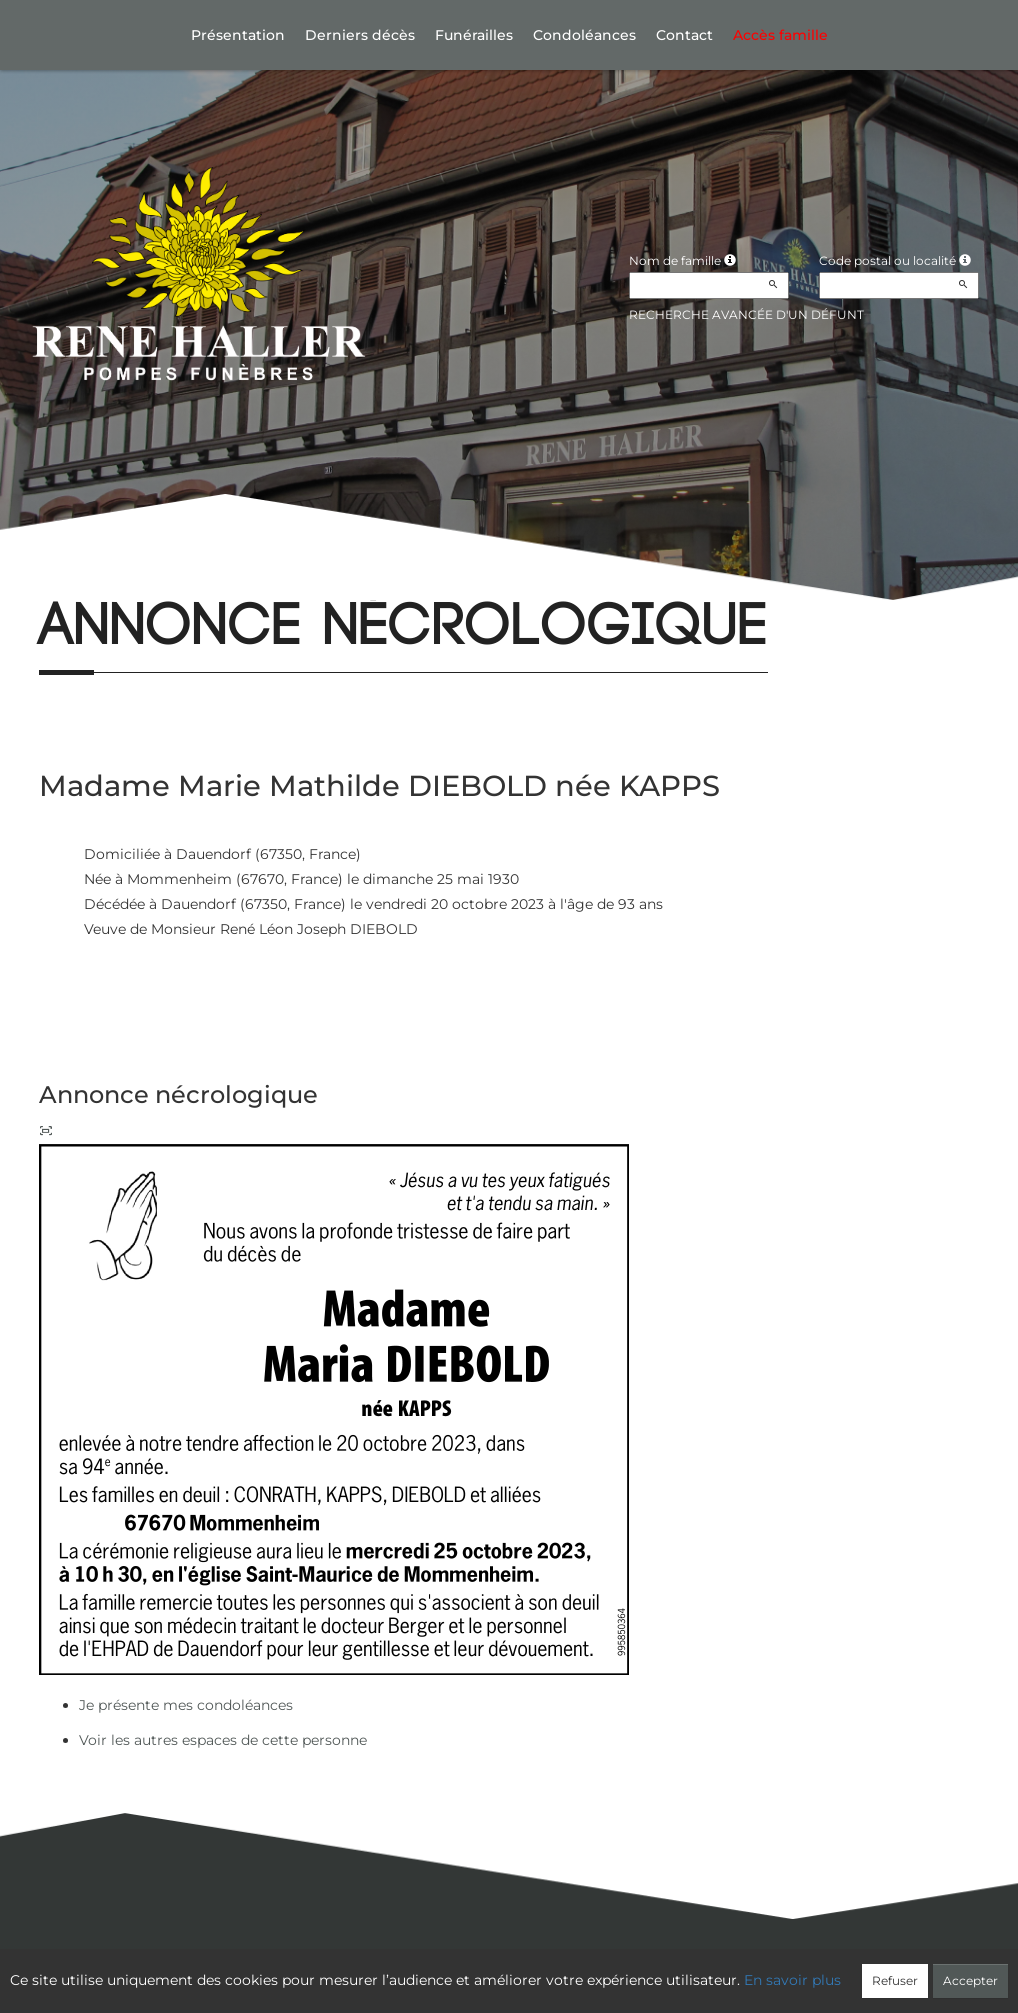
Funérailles (474, 35)
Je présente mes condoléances (186, 1705)
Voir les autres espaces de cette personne (223, 1740)
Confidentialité (499, 1970)
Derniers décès (360, 35)
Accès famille (780, 35)
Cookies (591, 1970)
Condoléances (584, 35)
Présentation (238, 35)
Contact (684, 35)
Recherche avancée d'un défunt (746, 314)
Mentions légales (691, 1970)
